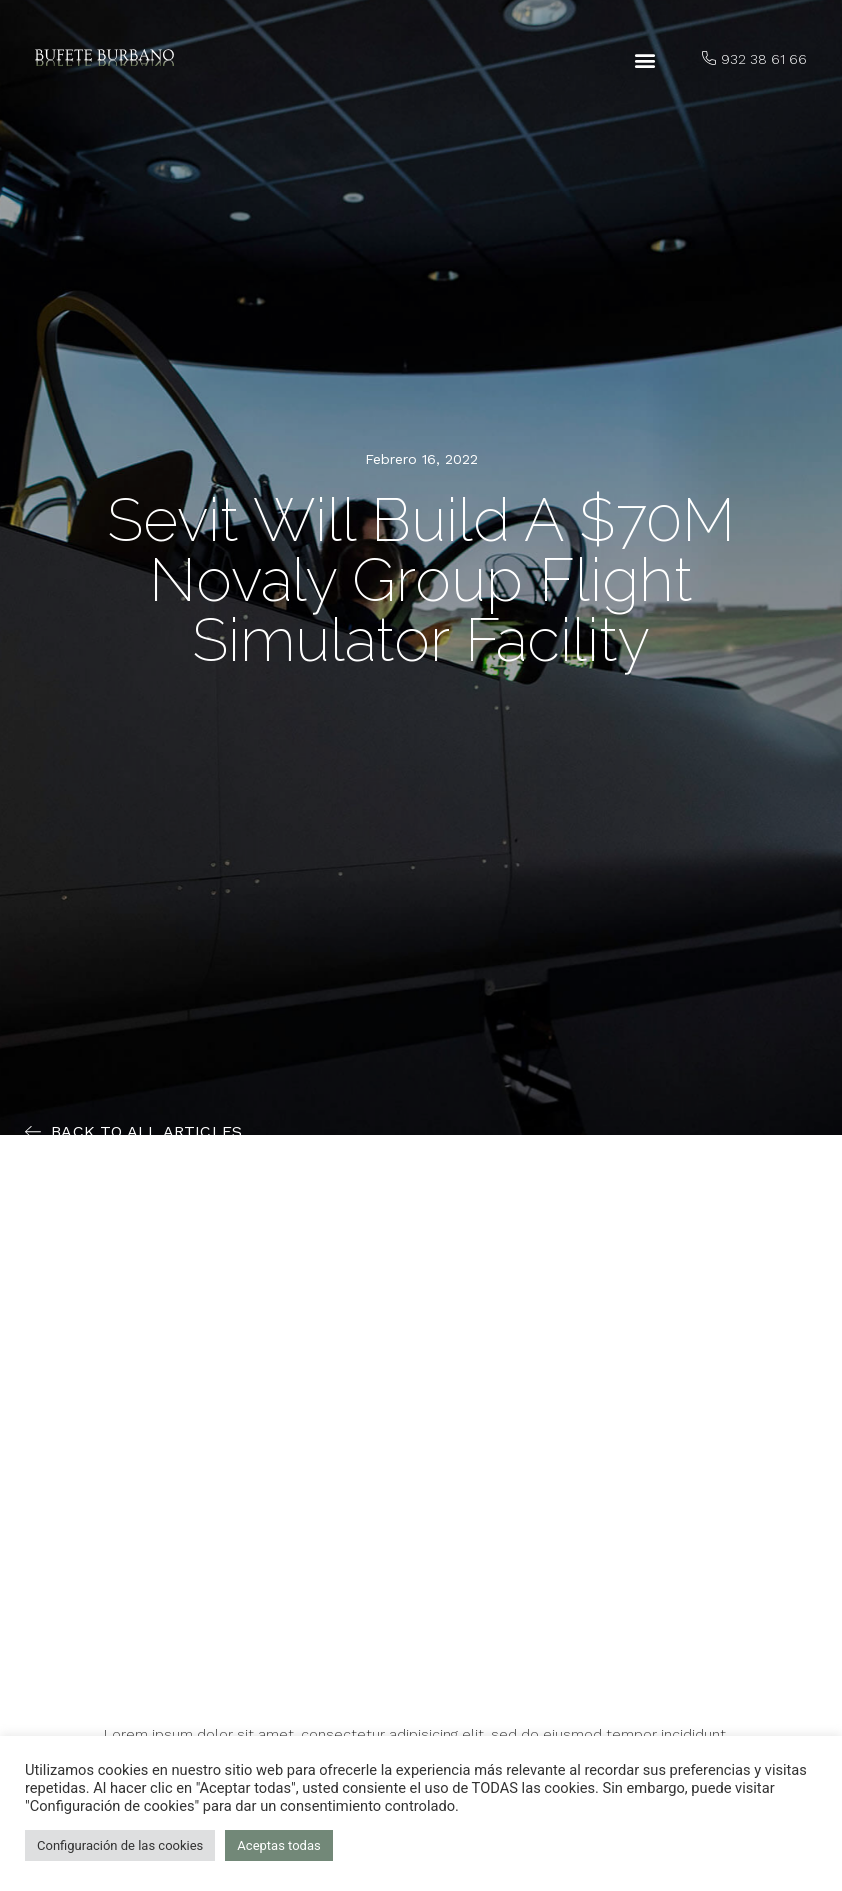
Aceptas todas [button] (278, 1845)
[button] (645, 60)
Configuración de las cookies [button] (120, 1845)
